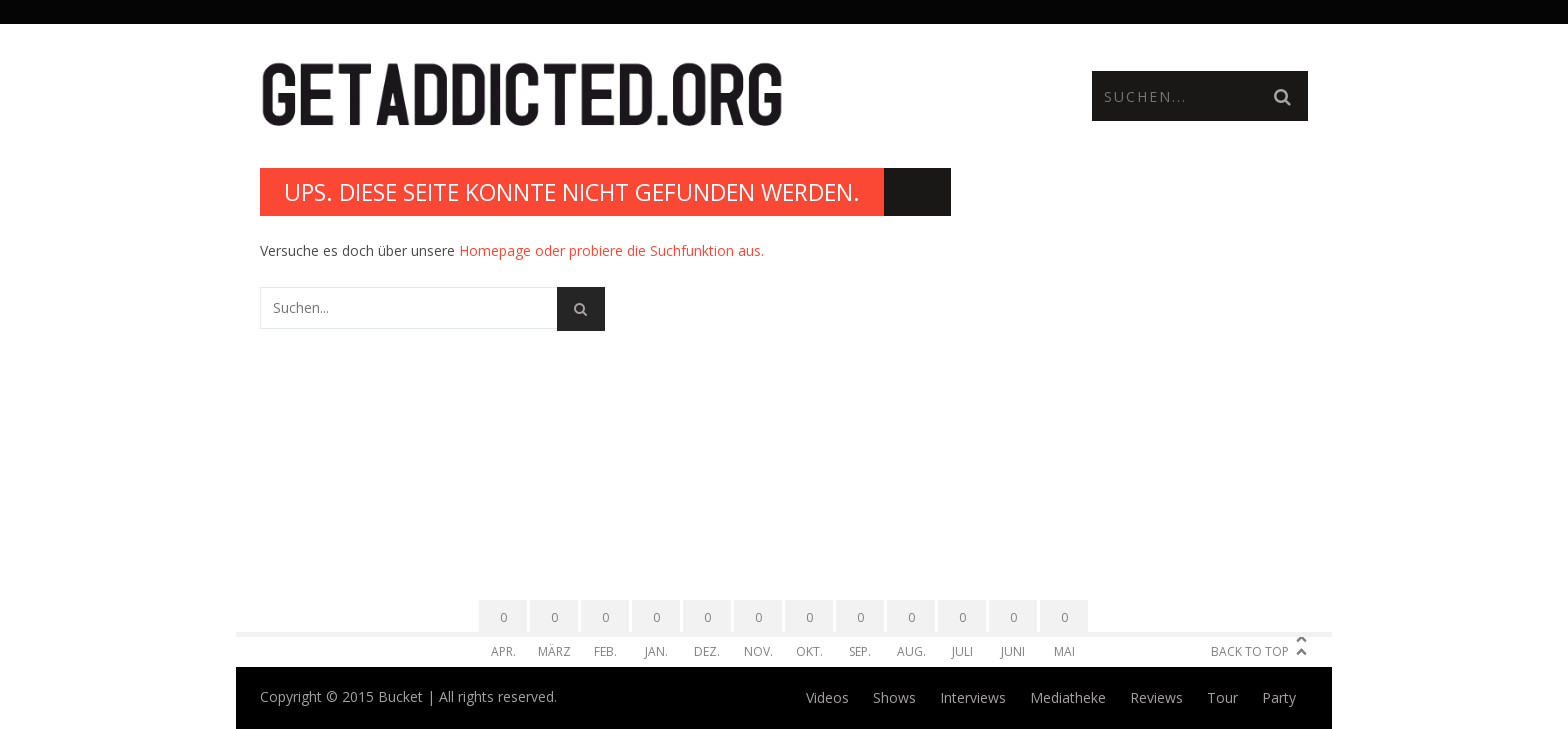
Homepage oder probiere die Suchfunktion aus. (611, 250)
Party (1279, 697)
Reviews (1156, 697)
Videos (827, 697)
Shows (894, 697)
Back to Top (1250, 651)
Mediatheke (1068, 697)
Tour (1222, 697)
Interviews (973, 697)
